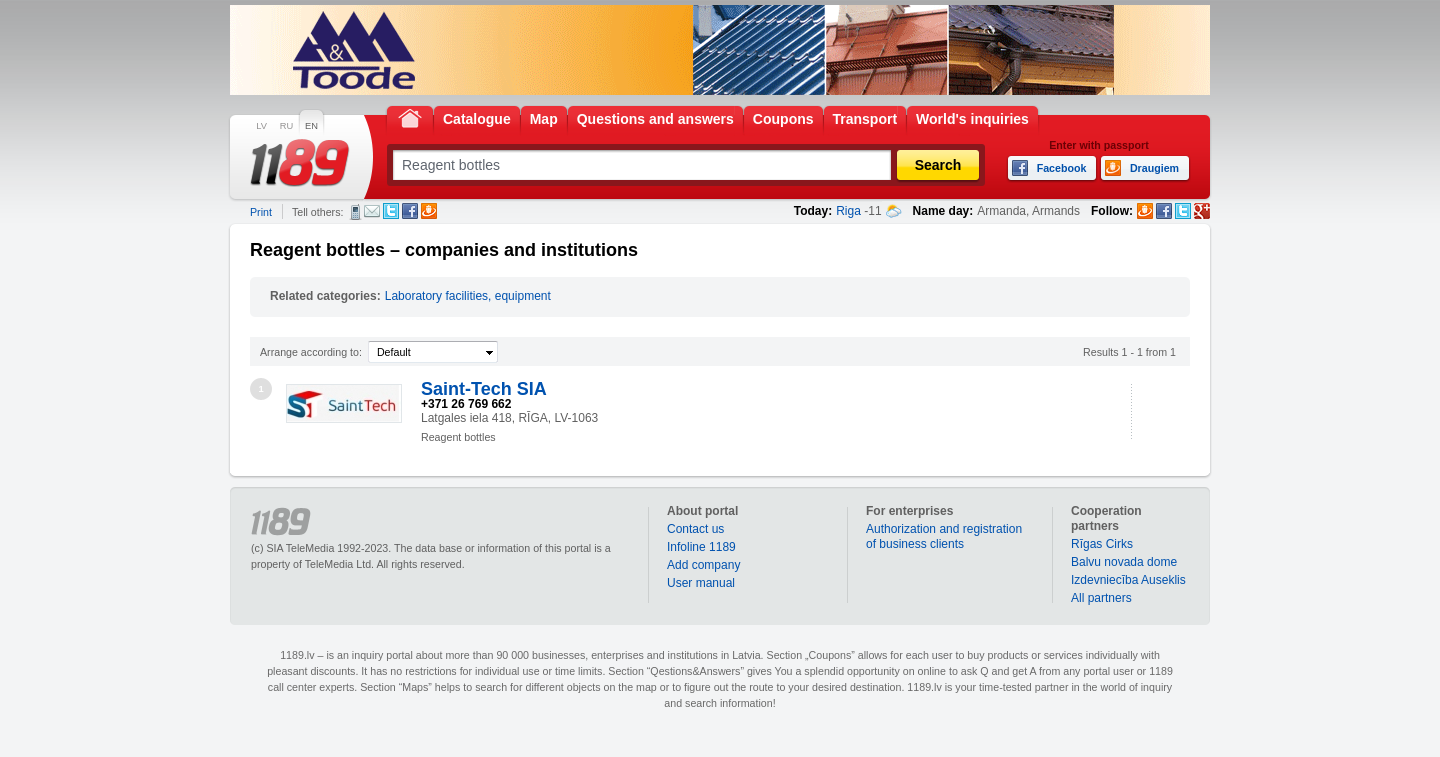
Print (261, 212)
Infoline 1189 (701, 547)
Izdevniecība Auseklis (1128, 580)
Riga (848, 211)
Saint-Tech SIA (484, 389)
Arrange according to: (311, 352)
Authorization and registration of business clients (944, 536)
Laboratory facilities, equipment (468, 296)
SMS (355, 212)
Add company (703, 565)
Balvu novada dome (1124, 562)
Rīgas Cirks (1102, 544)
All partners (1101, 598)
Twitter (391, 211)
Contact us (695, 529)
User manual (701, 583)
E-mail (372, 211)
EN (311, 126)
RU (286, 126)
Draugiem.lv (429, 211)
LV (261, 126)
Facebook (410, 211)
